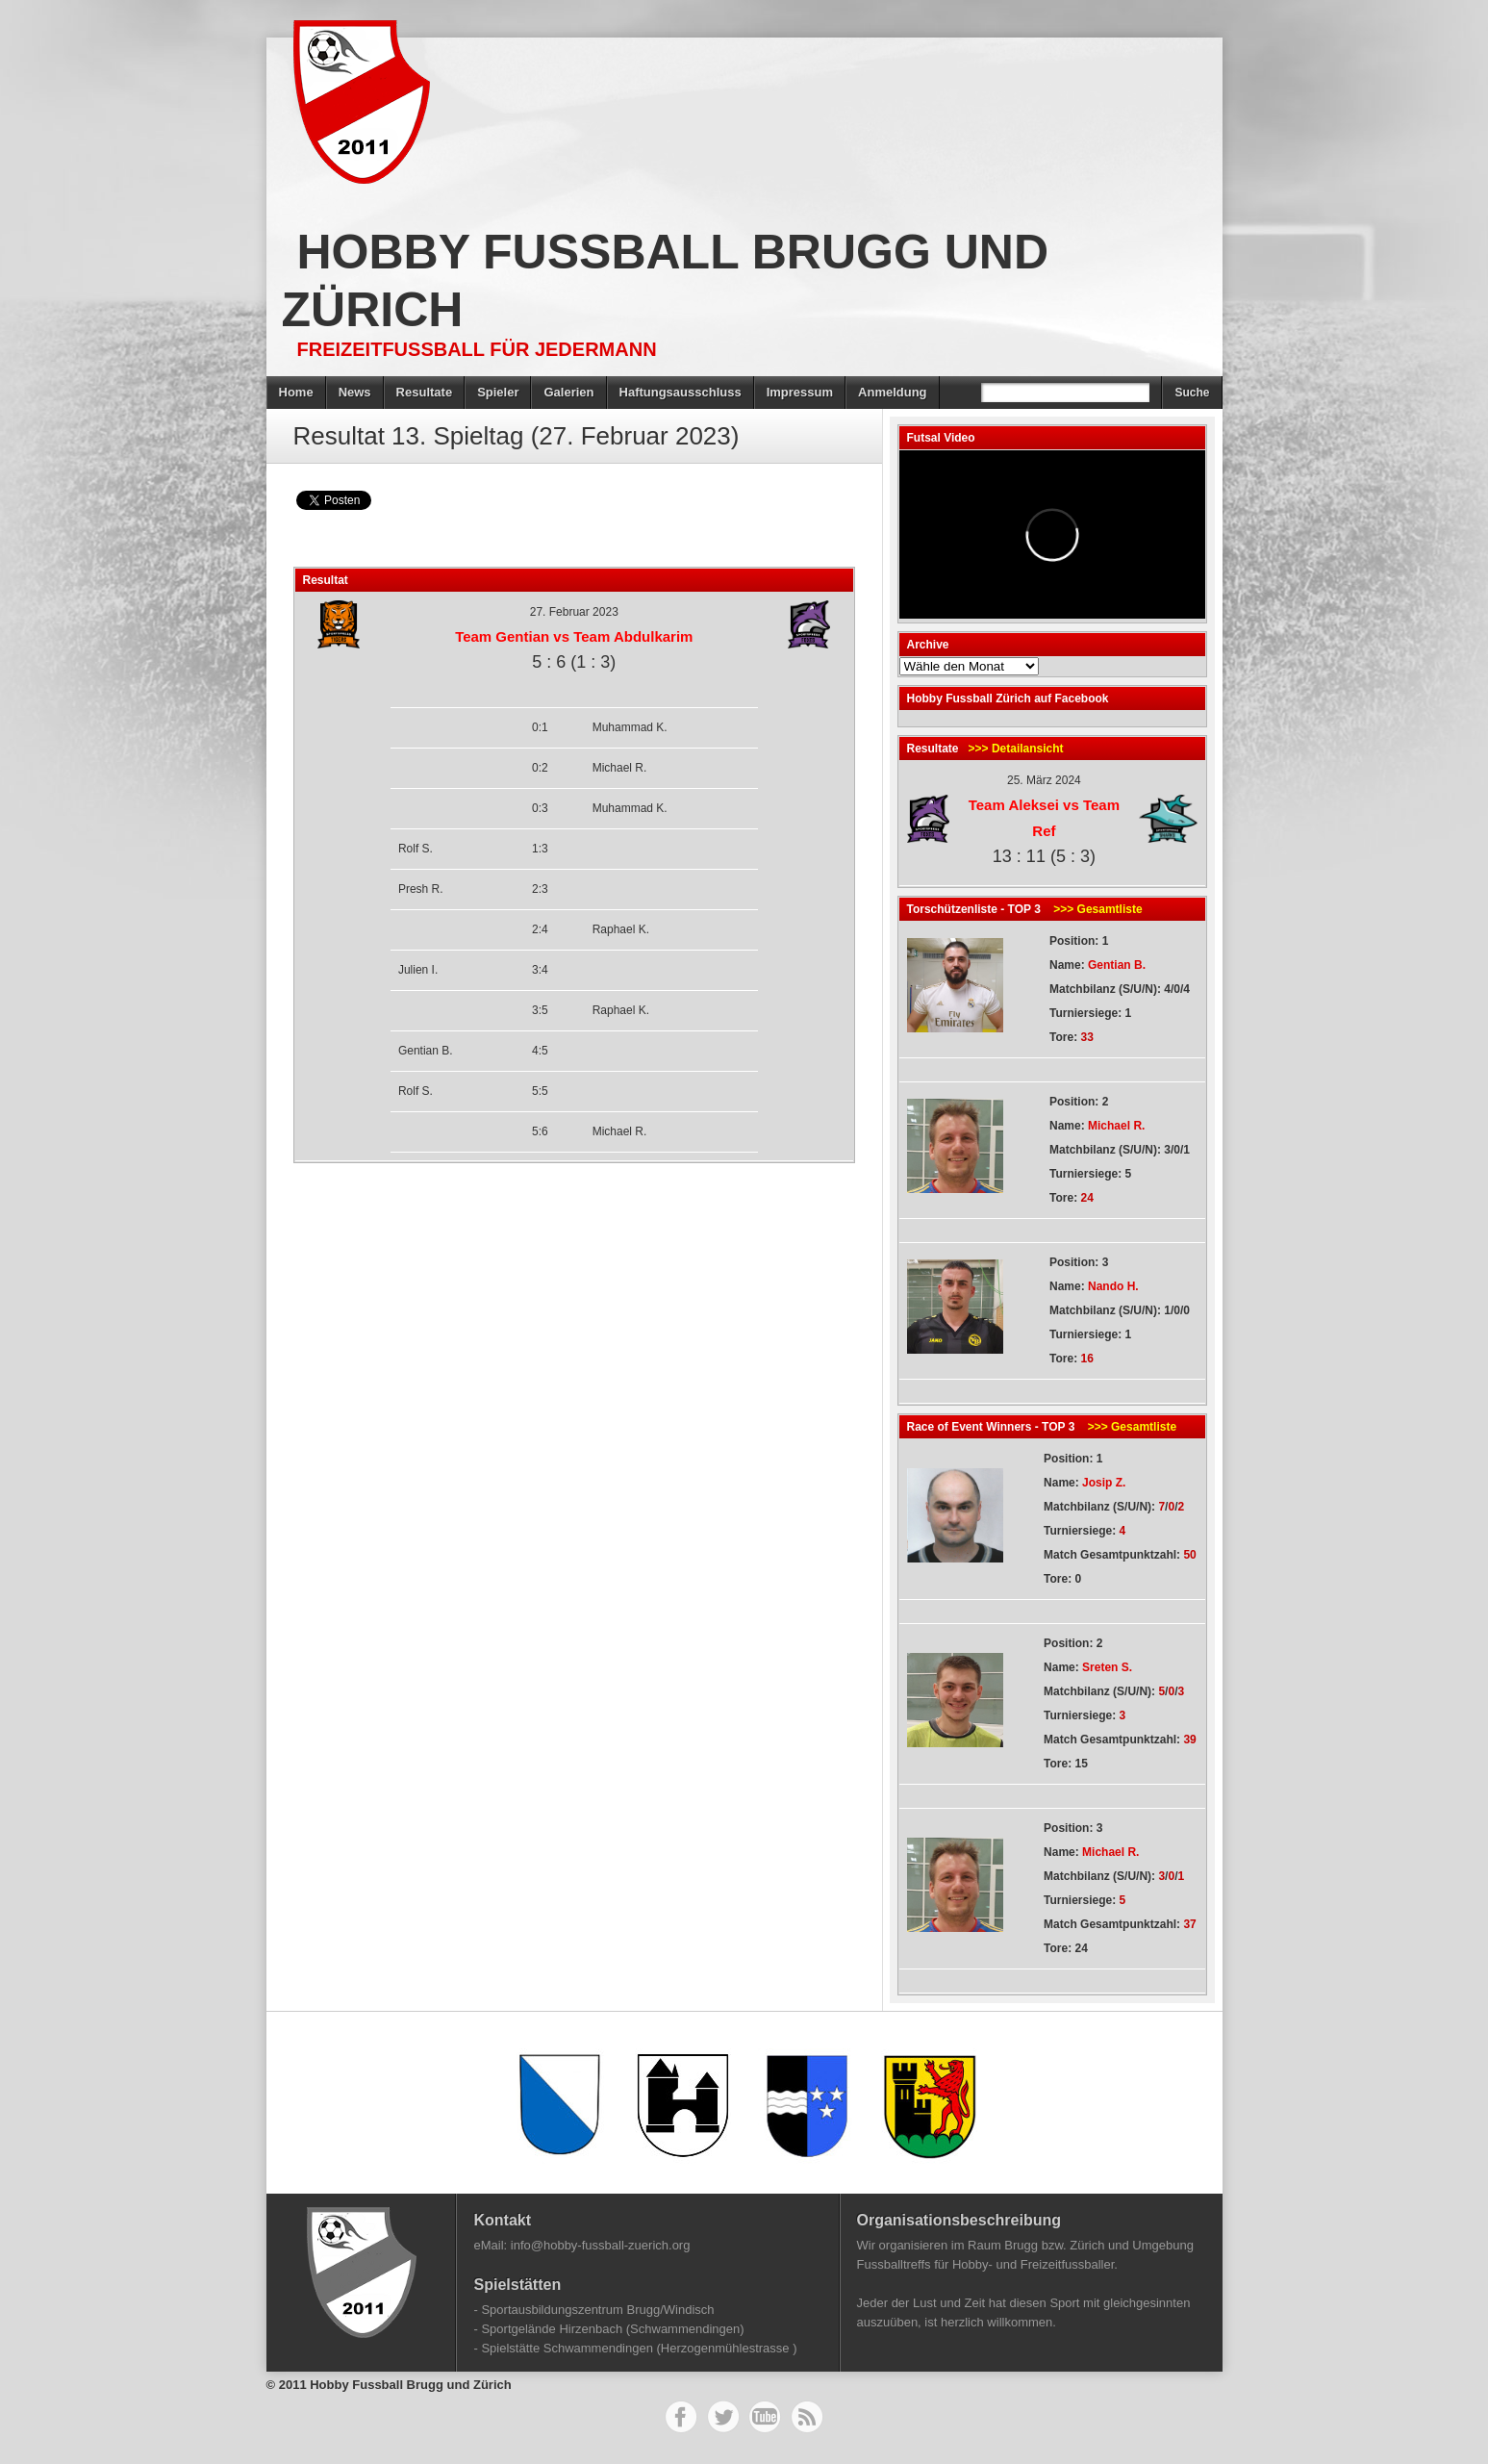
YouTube (764, 2417)
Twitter (723, 2417)
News (355, 392)
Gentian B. (1117, 965)
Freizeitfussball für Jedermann (477, 349)
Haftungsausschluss (680, 392)
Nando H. (1113, 1286)
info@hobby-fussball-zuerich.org (601, 2245)
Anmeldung (892, 392)
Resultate (424, 392)
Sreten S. (1107, 1667)
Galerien (568, 392)
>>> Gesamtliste (1096, 909)
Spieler (497, 392)
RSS (807, 2417)
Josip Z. (1103, 1482)
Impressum (800, 392)
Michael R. (1116, 1125)
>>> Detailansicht (1016, 748)
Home (296, 392)
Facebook (681, 2417)
